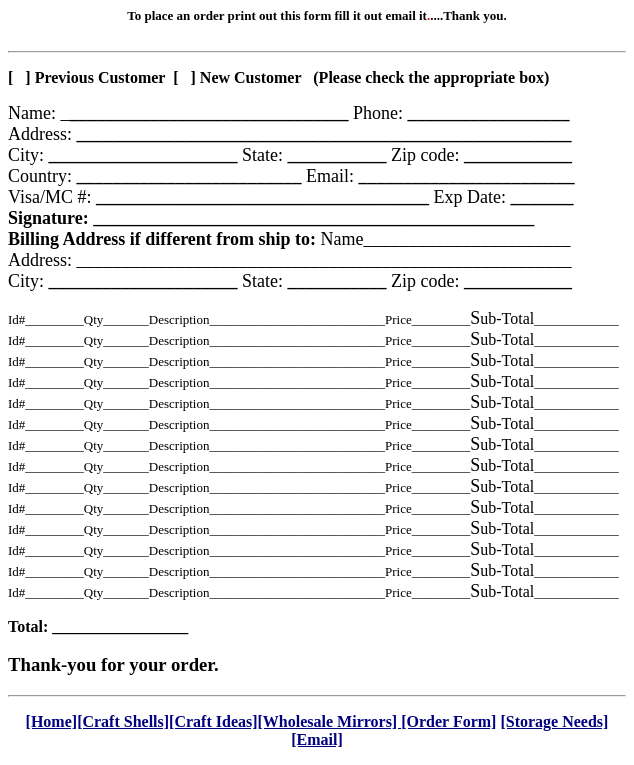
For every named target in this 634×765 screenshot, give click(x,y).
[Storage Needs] (554, 721)
